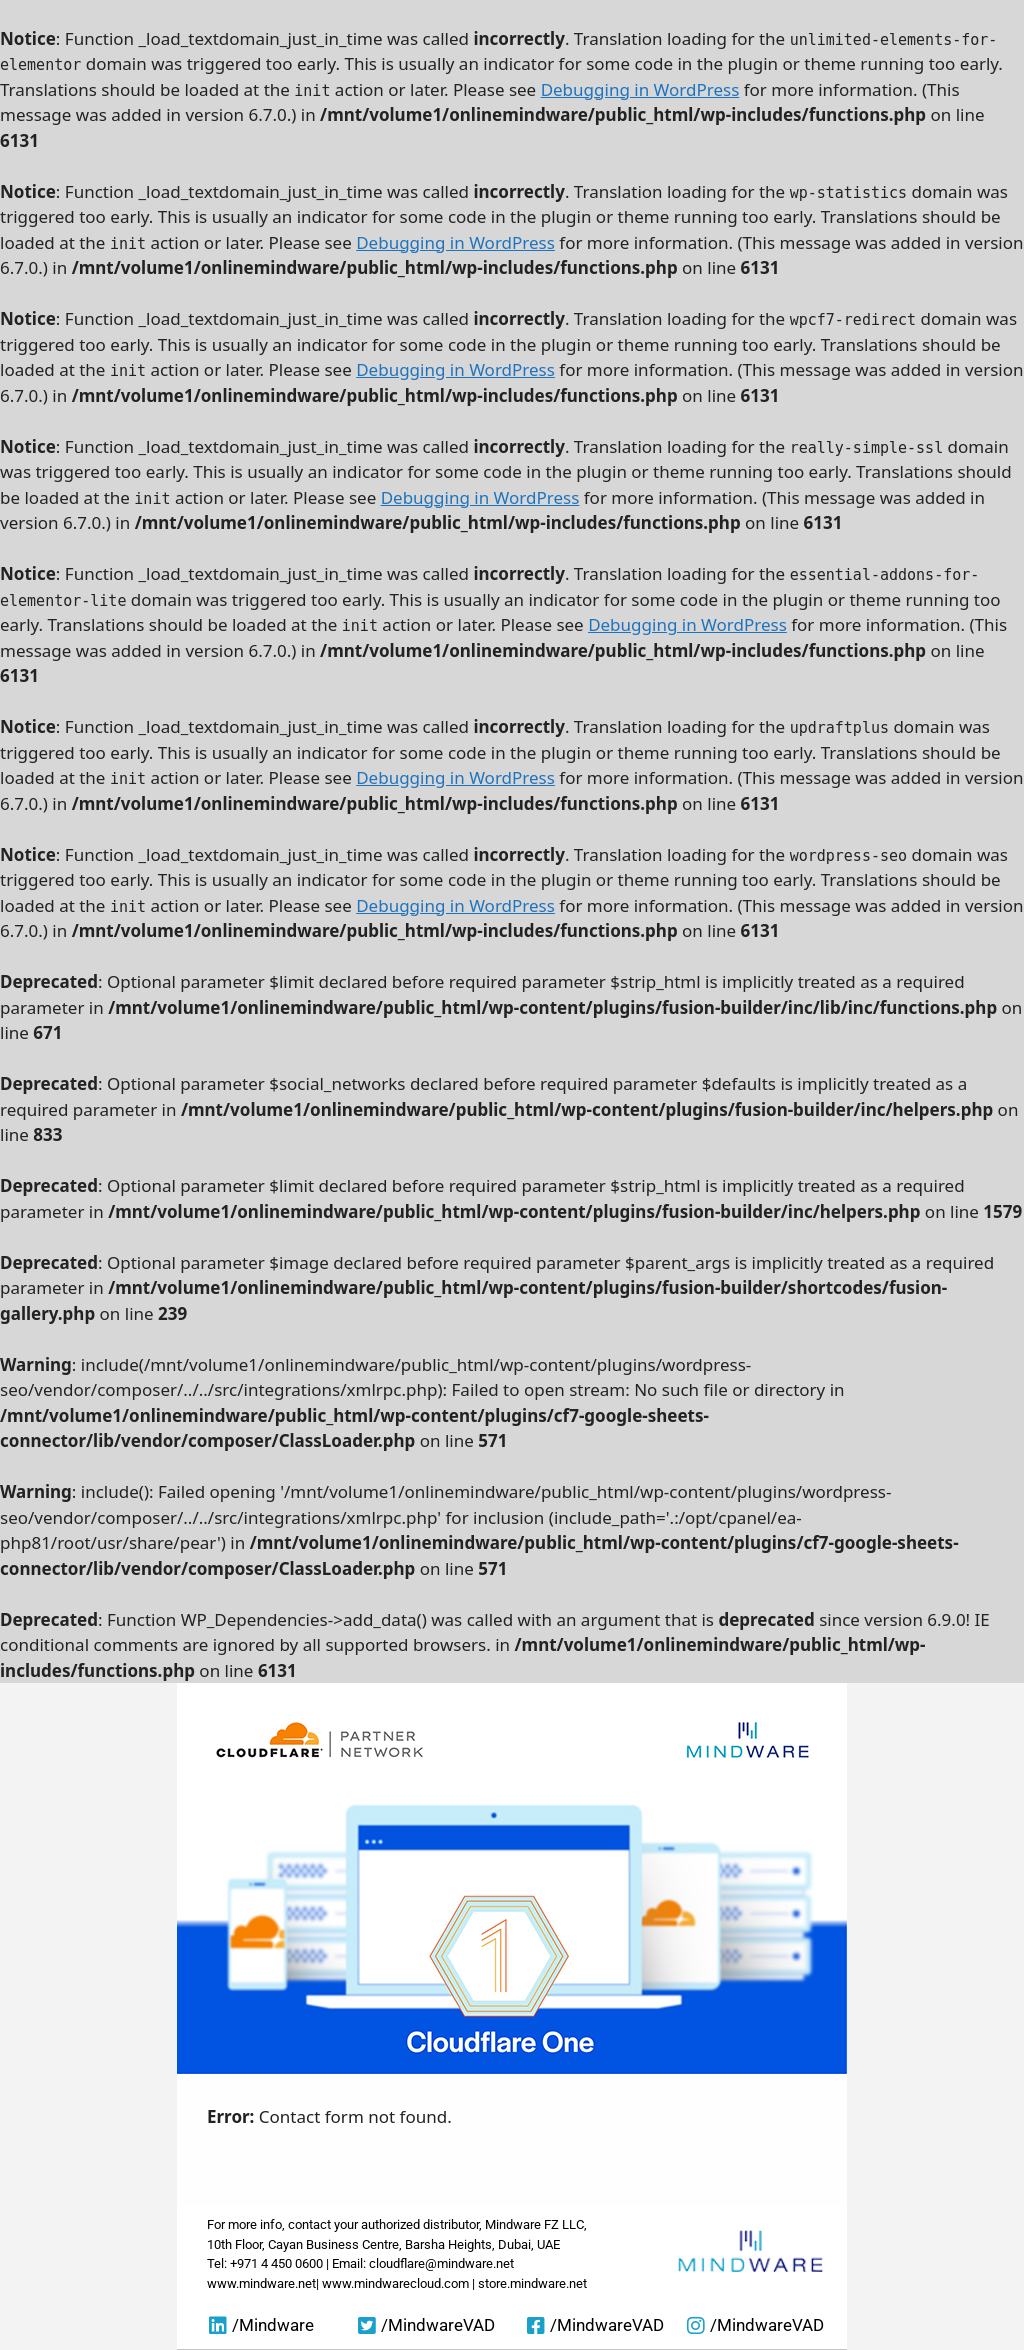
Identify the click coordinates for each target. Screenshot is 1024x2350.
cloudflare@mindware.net (441, 2263)
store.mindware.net (532, 2283)
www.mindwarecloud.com (395, 2283)
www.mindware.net (261, 2283)
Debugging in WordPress (640, 89)
